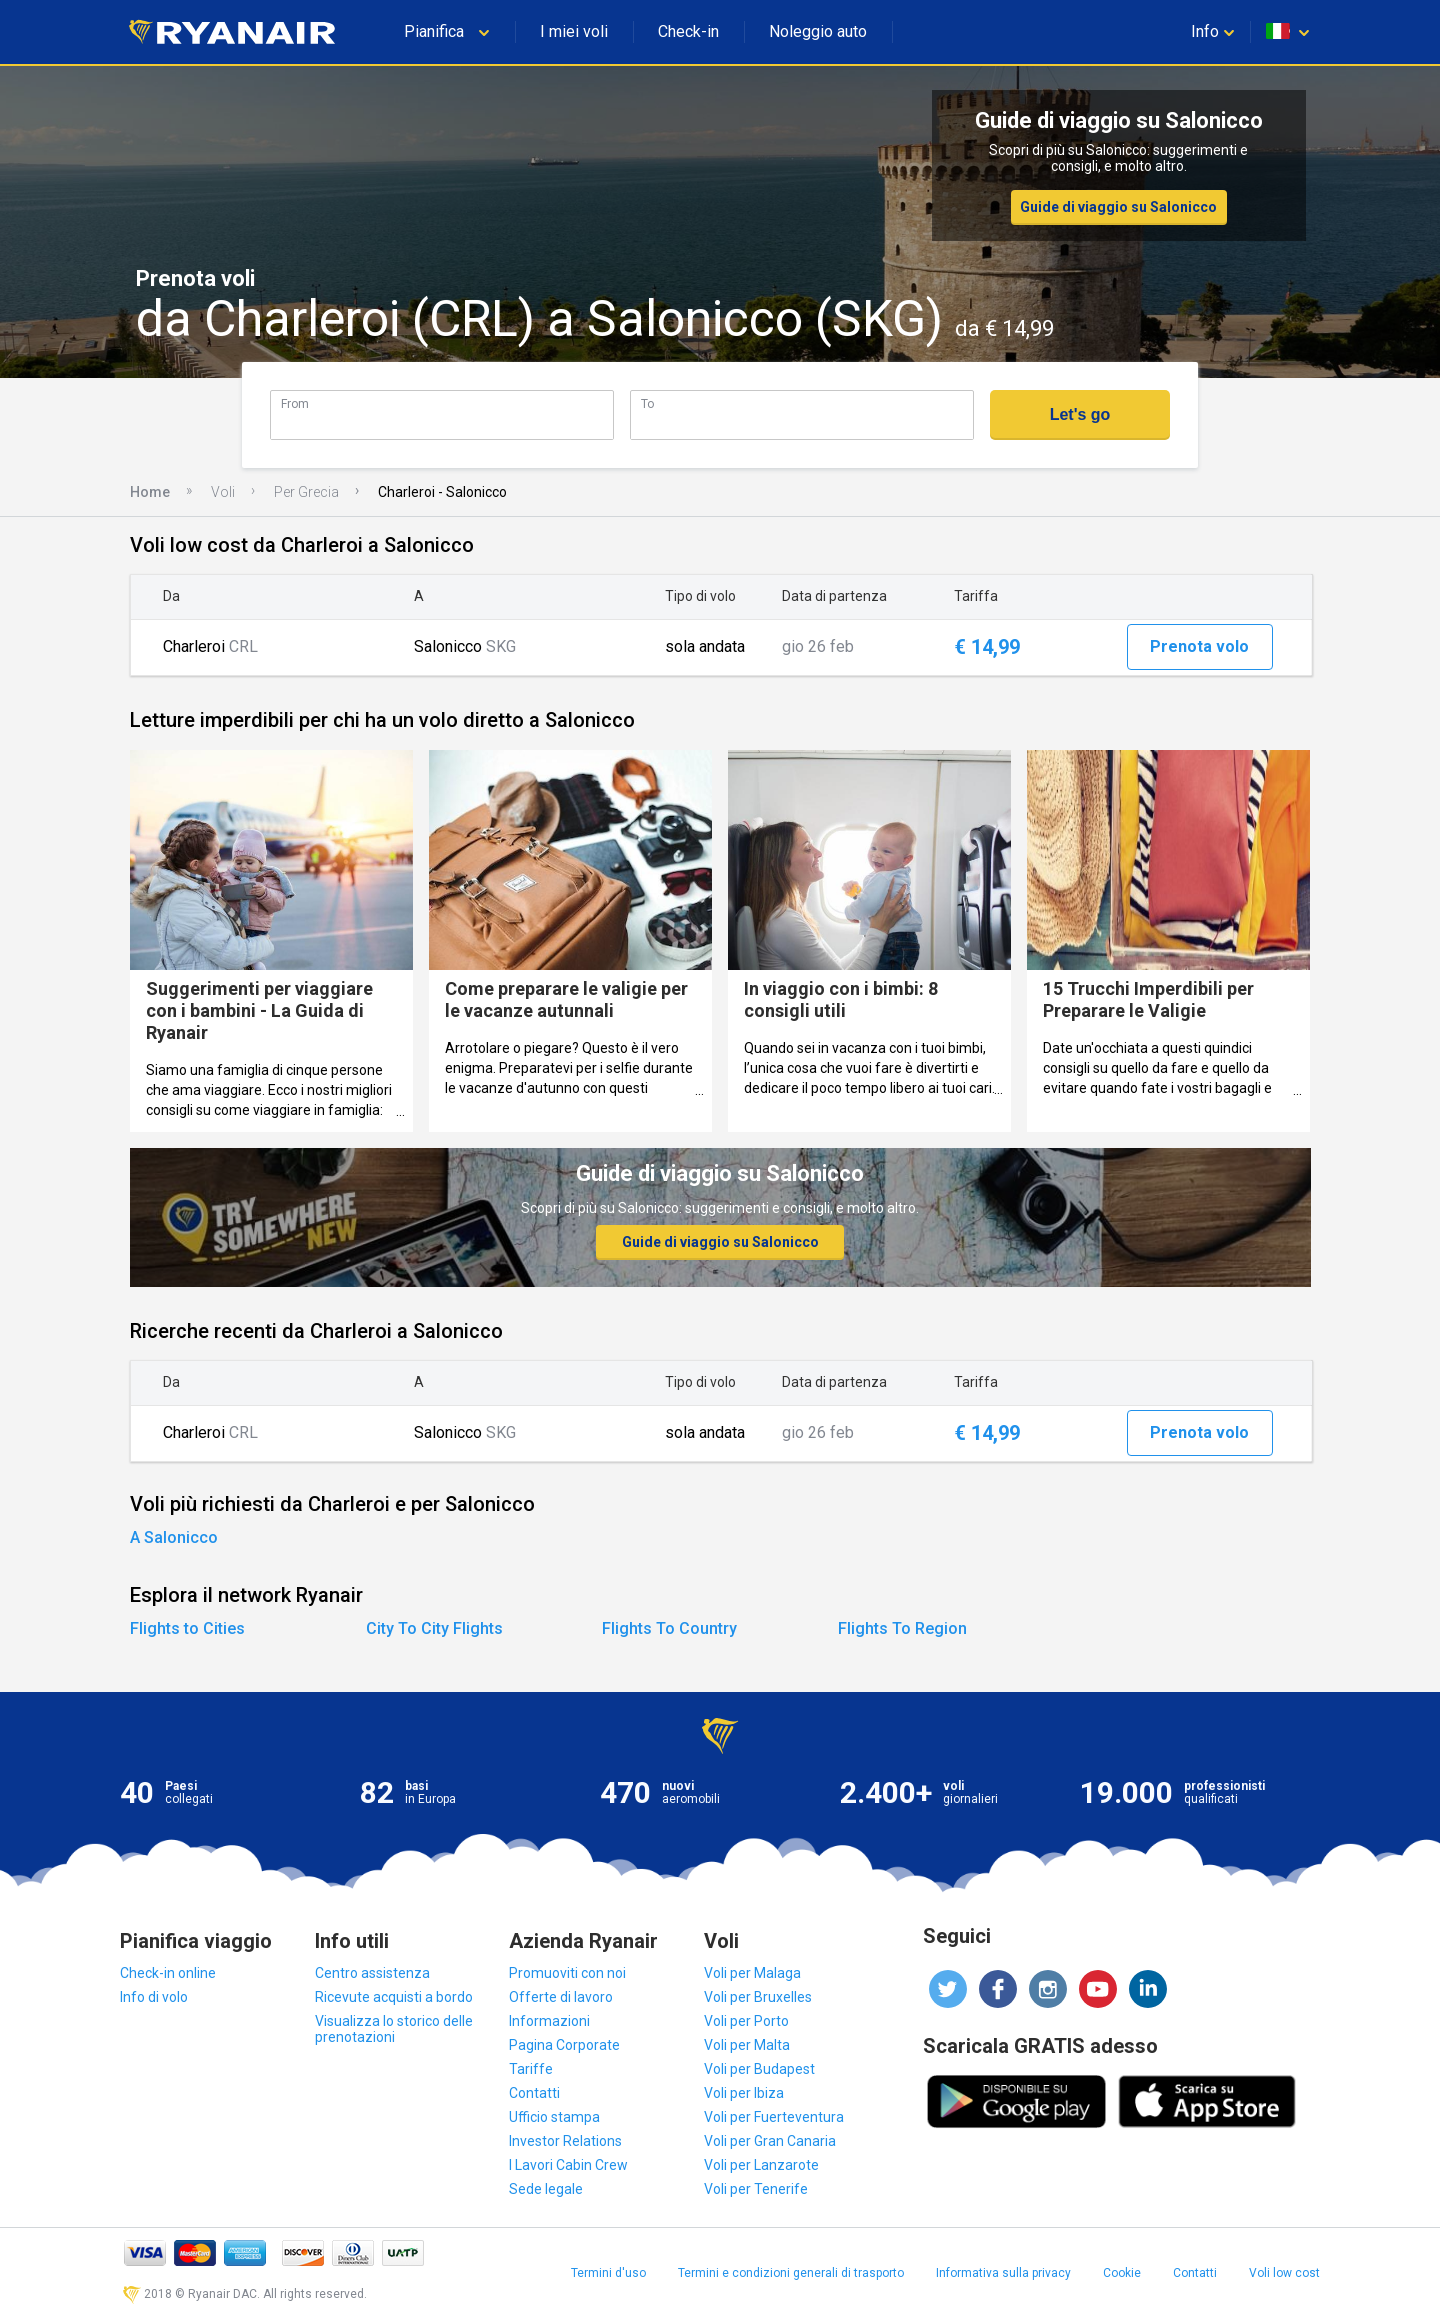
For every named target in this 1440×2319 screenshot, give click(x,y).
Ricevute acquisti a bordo (394, 1997)
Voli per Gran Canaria (770, 2141)
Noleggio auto (818, 31)
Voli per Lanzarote (761, 2165)
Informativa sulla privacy (1003, 2273)
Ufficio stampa (554, 2117)
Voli (223, 492)
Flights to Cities (187, 1628)
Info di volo (154, 1997)
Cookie (1122, 2273)
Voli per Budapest (759, 2069)
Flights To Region (902, 1628)
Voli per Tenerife (756, 2189)
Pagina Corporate (564, 2045)
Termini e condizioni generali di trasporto (791, 2273)
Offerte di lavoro (561, 1997)
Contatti (534, 2093)
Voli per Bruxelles (758, 1997)
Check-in (688, 31)
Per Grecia (306, 492)
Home (150, 492)
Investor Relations (565, 2141)
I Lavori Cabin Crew (568, 2165)
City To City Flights (434, 1628)
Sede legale (546, 2189)
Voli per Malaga (752, 1973)
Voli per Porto (746, 2021)
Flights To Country (669, 1628)
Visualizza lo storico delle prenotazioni (394, 2029)
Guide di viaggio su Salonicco (1118, 207)
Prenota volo (1199, 646)
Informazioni (549, 2021)
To (647, 403)
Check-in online (168, 1973)
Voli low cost (1284, 2273)
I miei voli (574, 31)
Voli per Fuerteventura (774, 2117)
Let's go (1080, 414)
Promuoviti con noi (567, 1973)
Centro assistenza (372, 1973)
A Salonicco (174, 1537)
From (295, 403)
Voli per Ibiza (744, 2093)
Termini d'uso (608, 2273)
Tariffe (531, 2069)
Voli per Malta (747, 2045)
